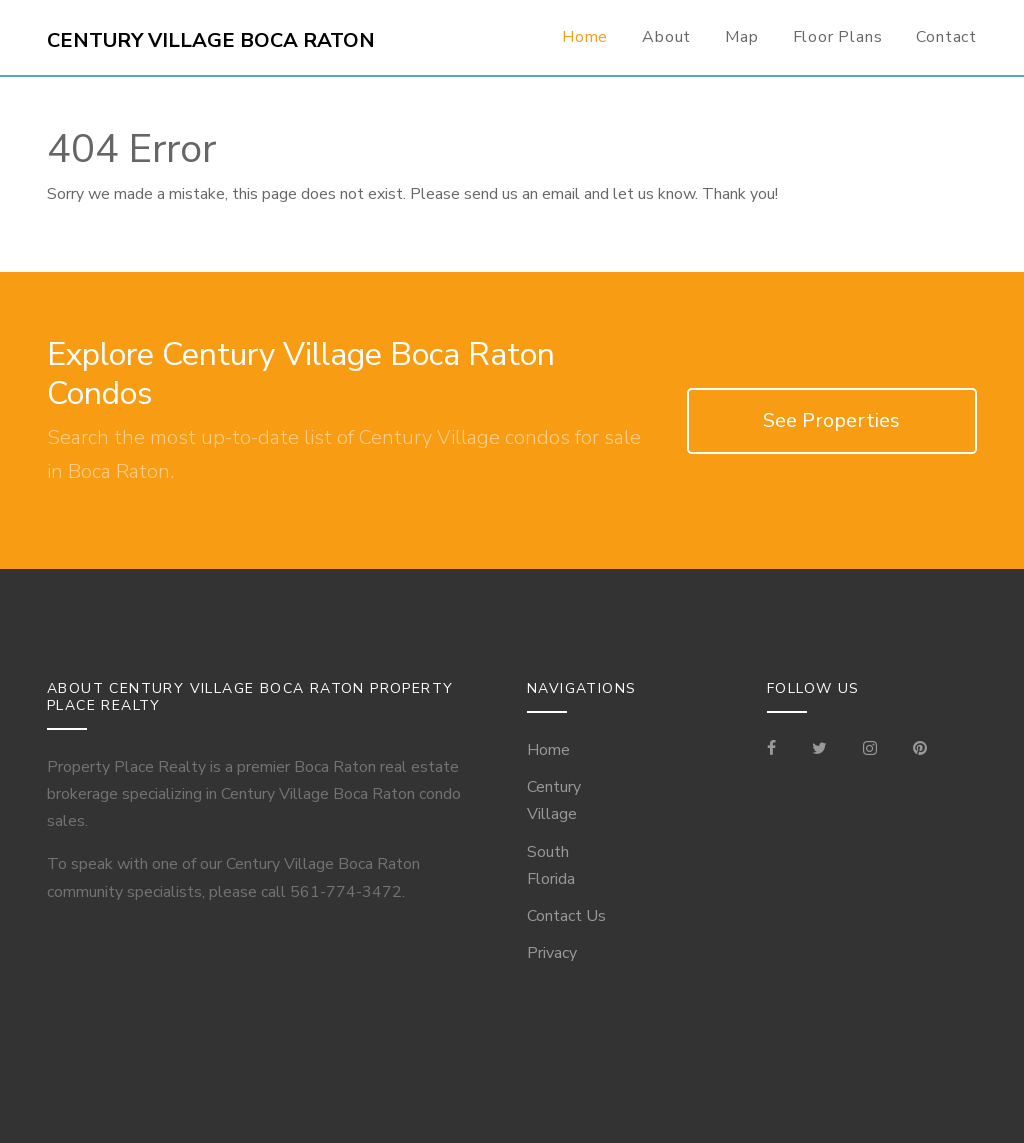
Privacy (552, 953)
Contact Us (566, 916)
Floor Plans (838, 37)
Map (741, 37)
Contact (946, 37)
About (666, 37)
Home (585, 37)
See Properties (831, 420)
